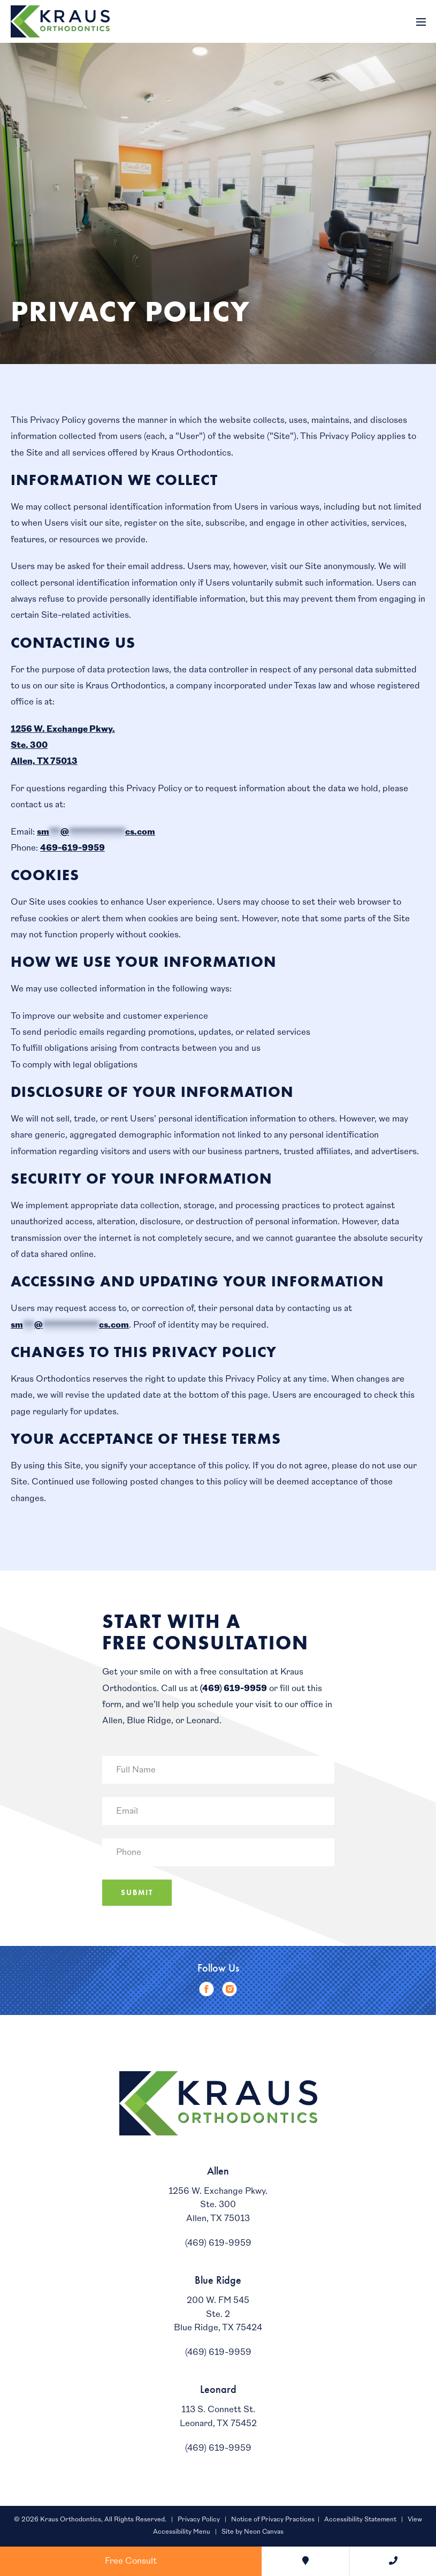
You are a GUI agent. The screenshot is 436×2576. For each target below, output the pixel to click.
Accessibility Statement (360, 2520)
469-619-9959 (72, 848)
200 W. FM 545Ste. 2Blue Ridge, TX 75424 (218, 2314)
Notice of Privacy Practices (273, 2520)
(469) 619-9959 (233, 1688)
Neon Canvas (264, 2532)
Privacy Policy (199, 2520)
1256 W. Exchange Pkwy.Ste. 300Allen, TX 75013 (218, 2205)
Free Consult (131, 2561)
